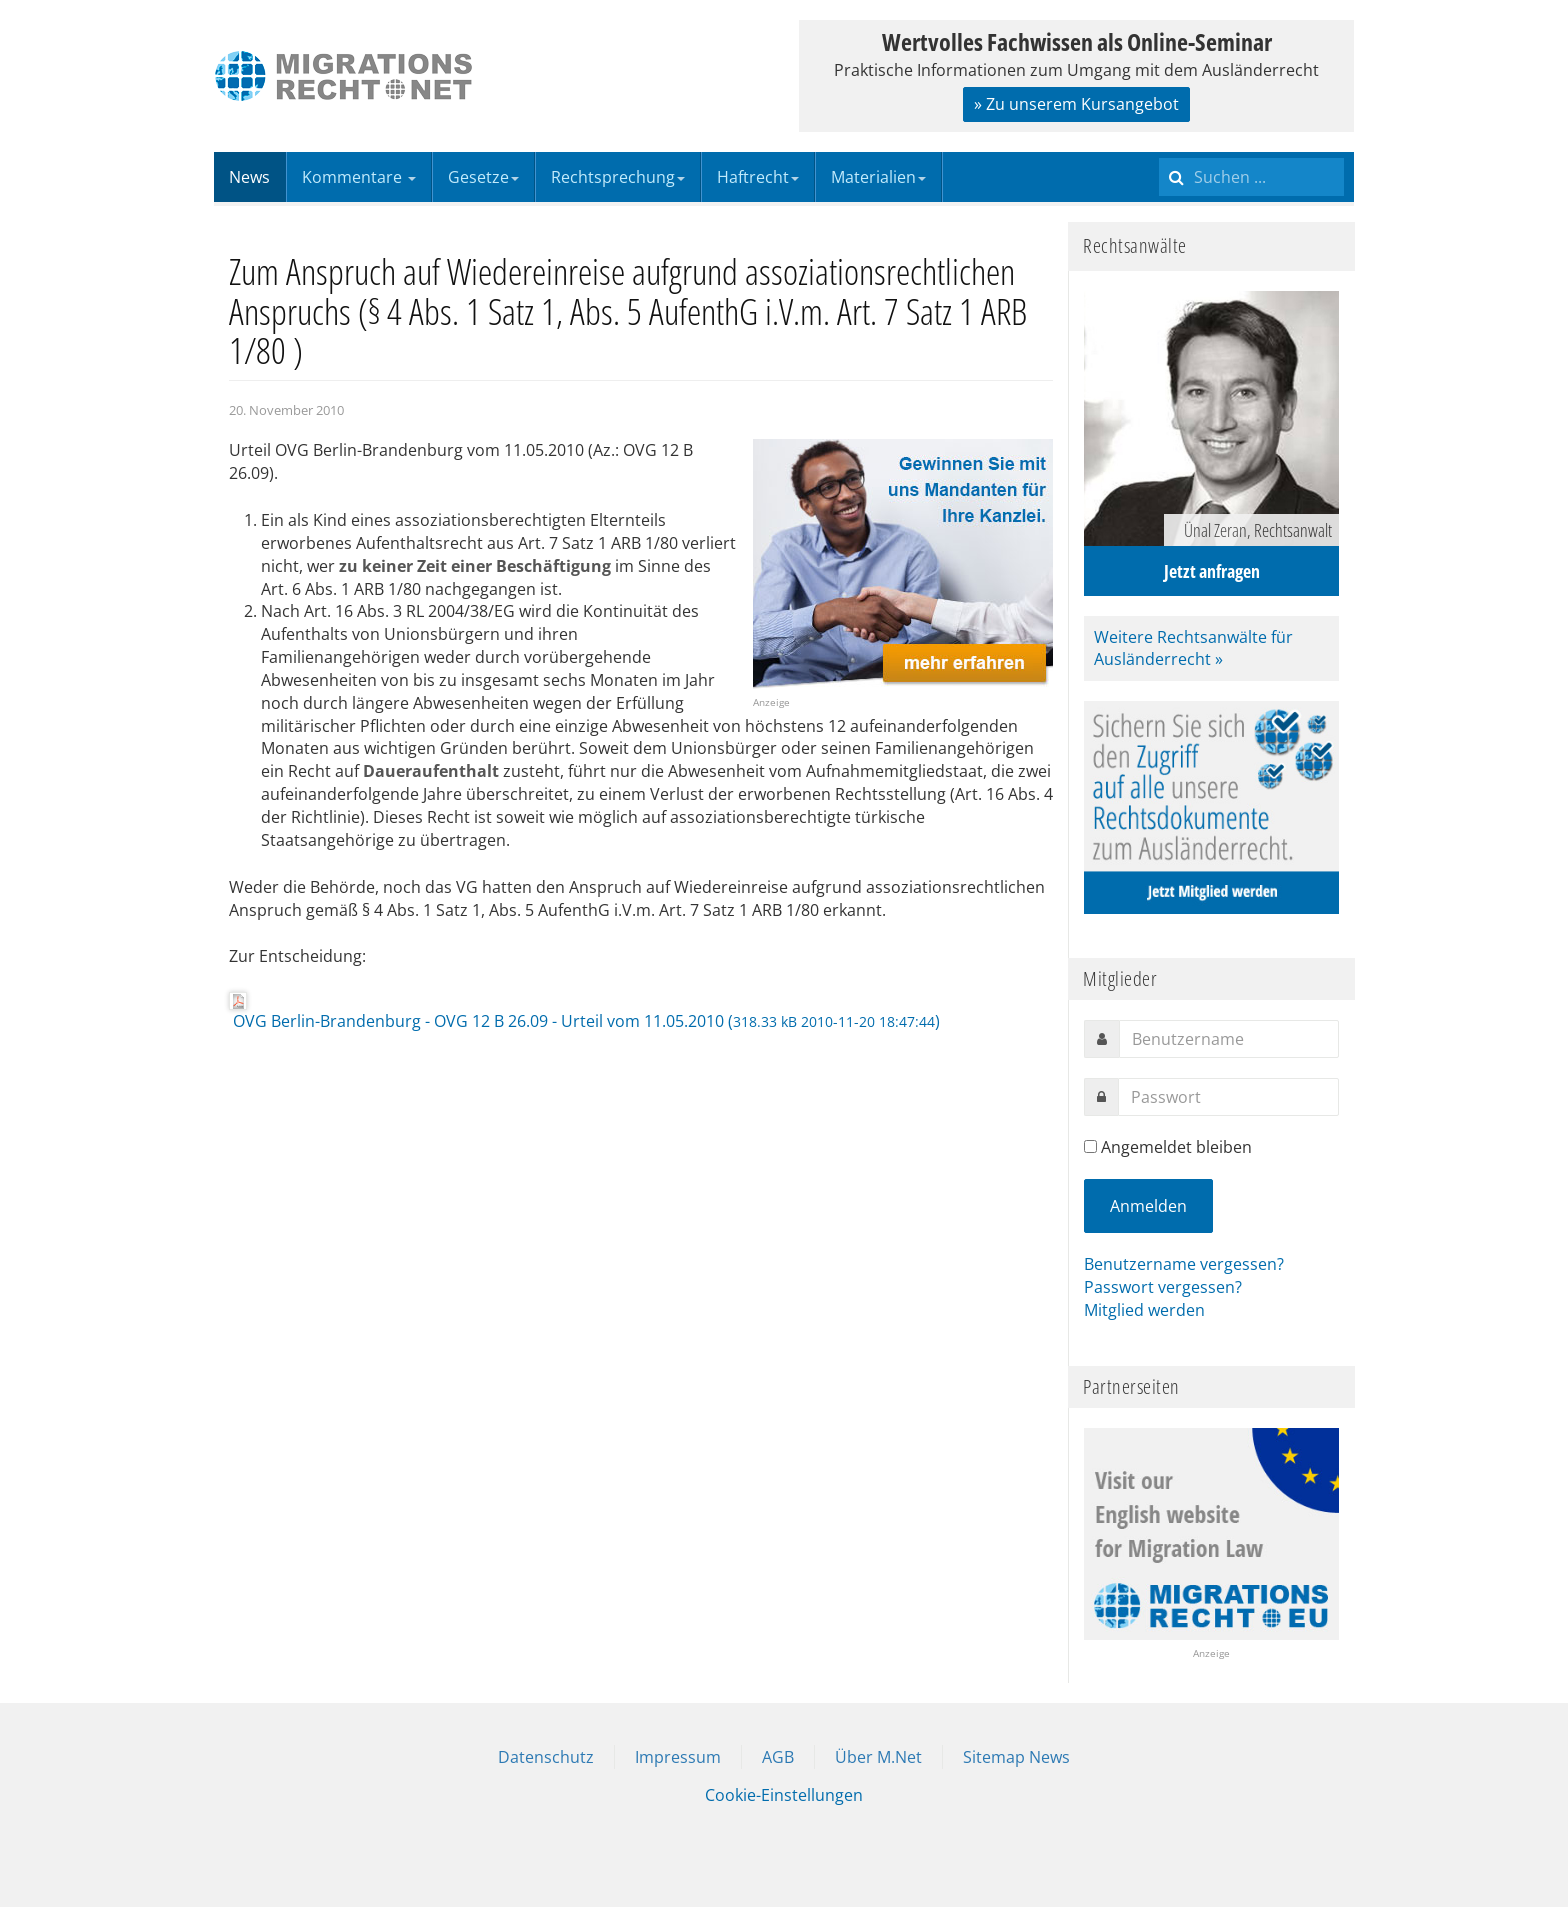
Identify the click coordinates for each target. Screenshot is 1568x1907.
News (249, 177)
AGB (778, 1757)
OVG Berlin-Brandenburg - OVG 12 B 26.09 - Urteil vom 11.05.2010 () (584, 1012)
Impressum (678, 1757)
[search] (1251, 177)
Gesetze (483, 177)
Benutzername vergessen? (1184, 1264)
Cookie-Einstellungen (784, 1795)
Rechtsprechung (618, 177)
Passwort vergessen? (1163, 1287)
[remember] (1090, 1146)
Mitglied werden (1144, 1310)
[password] (1228, 1097)
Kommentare (359, 177)
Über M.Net (878, 1757)
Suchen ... (1159, 152)
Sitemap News (1016, 1757)
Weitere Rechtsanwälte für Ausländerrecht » (1193, 648)
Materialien (878, 177)
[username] (1229, 1039)
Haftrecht (758, 177)
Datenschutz (546, 1757)
